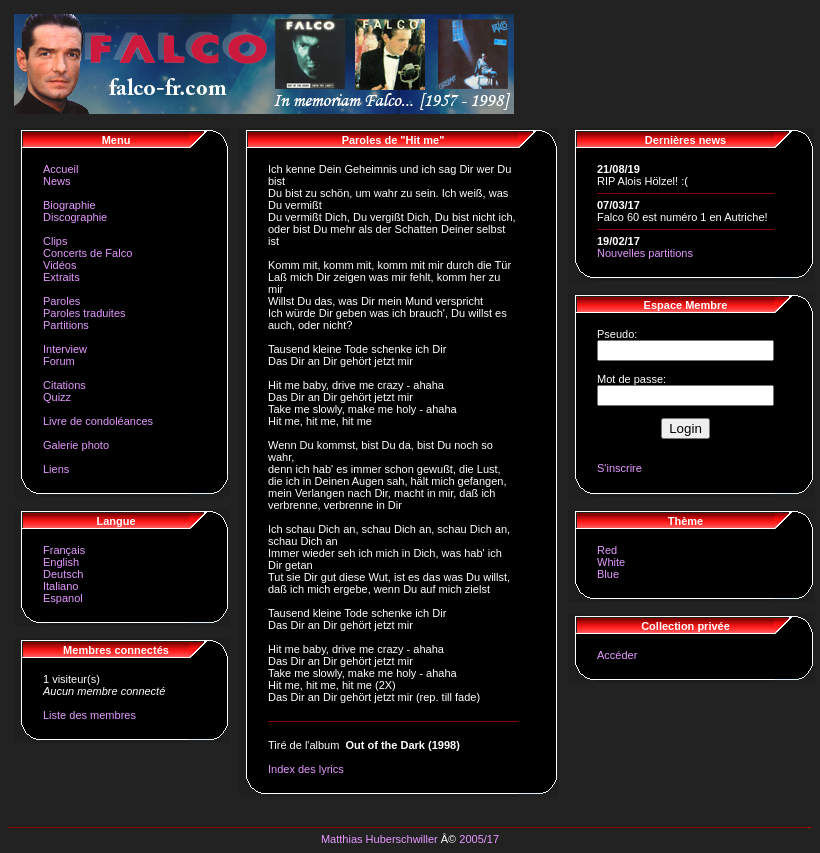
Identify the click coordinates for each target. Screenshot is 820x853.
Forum (59, 361)
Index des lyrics (306, 769)
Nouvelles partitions (645, 253)
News (57, 181)
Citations (64, 385)
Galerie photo (76, 445)
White (611, 562)
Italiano (60, 586)
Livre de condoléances (98, 421)
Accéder (617, 655)
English (61, 562)
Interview (65, 349)
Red (607, 550)
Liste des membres (89, 715)
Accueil (60, 169)
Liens (56, 469)
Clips (55, 241)
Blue (608, 574)
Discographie (75, 217)
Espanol (63, 598)
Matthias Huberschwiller (379, 839)
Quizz (57, 397)
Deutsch (63, 574)
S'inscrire (619, 468)
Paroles (61, 301)
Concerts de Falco (87, 253)
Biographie (69, 205)
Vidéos (59, 265)
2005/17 (479, 839)
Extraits (61, 277)
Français (64, 550)
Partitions (66, 325)
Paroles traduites (84, 313)
